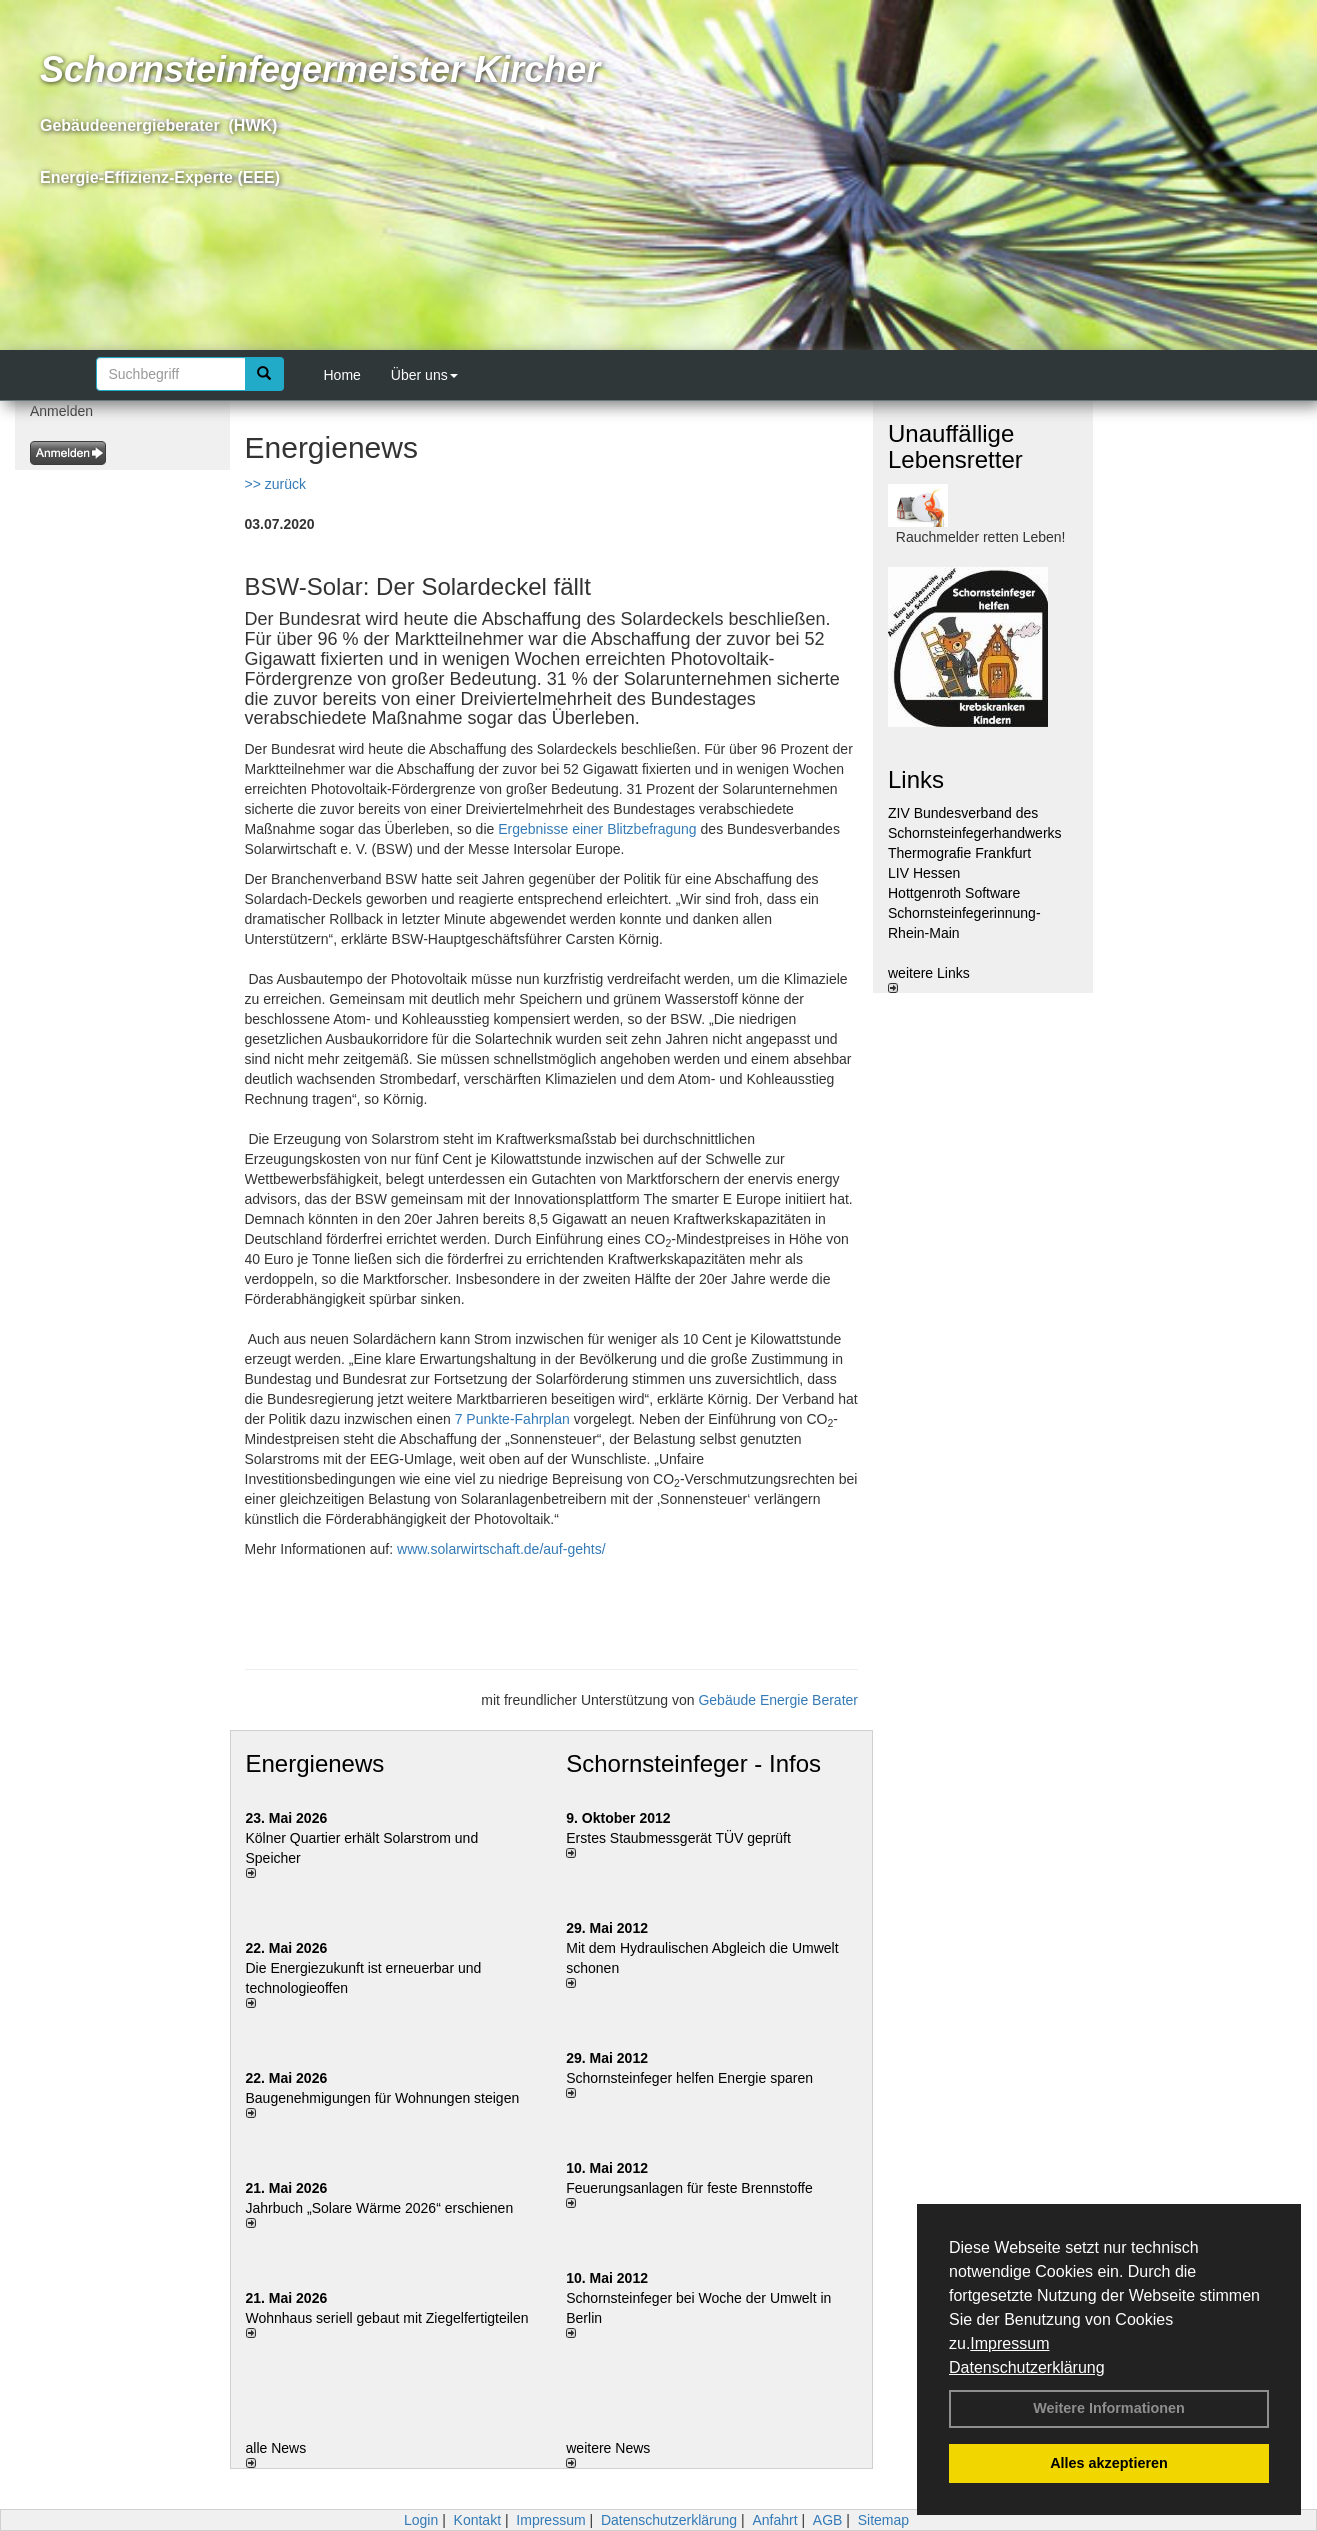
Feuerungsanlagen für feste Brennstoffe (689, 2188)
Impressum (1009, 2343)
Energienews (315, 1763)
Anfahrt (774, 2520)
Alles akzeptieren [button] (1109, 2463)
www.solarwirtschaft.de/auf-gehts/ (501, 1549)
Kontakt (477, 2520)
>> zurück (275, 484)
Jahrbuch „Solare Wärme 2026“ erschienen (380, 2208)
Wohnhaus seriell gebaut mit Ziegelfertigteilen (387, 2318)
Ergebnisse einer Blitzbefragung (597, 829)
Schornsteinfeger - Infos (693, 1763)
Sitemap (883, 2520)
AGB (828, 2520)
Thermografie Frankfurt (959, 853)
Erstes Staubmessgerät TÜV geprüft (678, 1838)
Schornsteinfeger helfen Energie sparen (689, 2078)
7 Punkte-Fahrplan (512, 1419)
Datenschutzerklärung (1027, 2367)
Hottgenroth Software (954, 893)
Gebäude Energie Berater (778, 1700)
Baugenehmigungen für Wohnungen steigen (383, 2098)
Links (916, 779)
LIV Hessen (924, 873)
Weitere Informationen (1109, 2408)
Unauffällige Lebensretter (955, 446)
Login (421, 2520)
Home (342, 375)
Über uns (424, 375)
